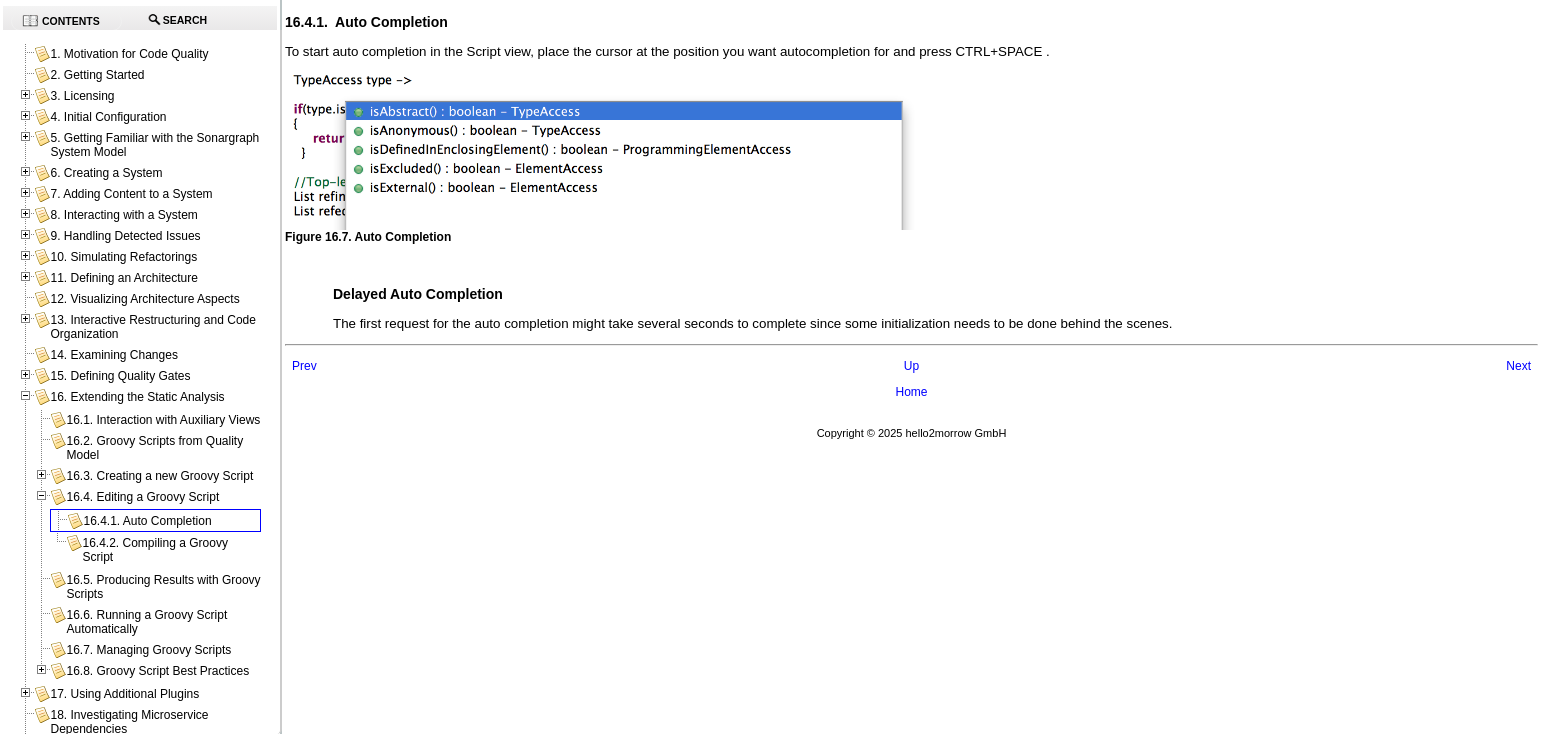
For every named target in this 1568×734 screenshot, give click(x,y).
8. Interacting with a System (123, 215)
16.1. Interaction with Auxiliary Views (163, 420)
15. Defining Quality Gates (120, 376)
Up (911, 366)
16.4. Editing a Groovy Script (142, 497)
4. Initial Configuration (108, 117)
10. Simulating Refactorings (123, 257)
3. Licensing (82, 96)
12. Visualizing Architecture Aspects (144, 299)
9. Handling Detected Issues (125, 236)
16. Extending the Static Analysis (137, 397)
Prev (304, 366)
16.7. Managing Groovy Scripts (148, 650)
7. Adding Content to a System (131, 194)
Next (1518, 366)
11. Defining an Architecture (123, 278)
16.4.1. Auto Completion (147, 521)
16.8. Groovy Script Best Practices (157, 671)
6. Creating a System (106, 173)
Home (911, 392)
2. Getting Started (97, 75)
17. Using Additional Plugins (124, 694)
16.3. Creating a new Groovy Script (159, 476)
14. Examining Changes (113, 355)
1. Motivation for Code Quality (129, 54)
